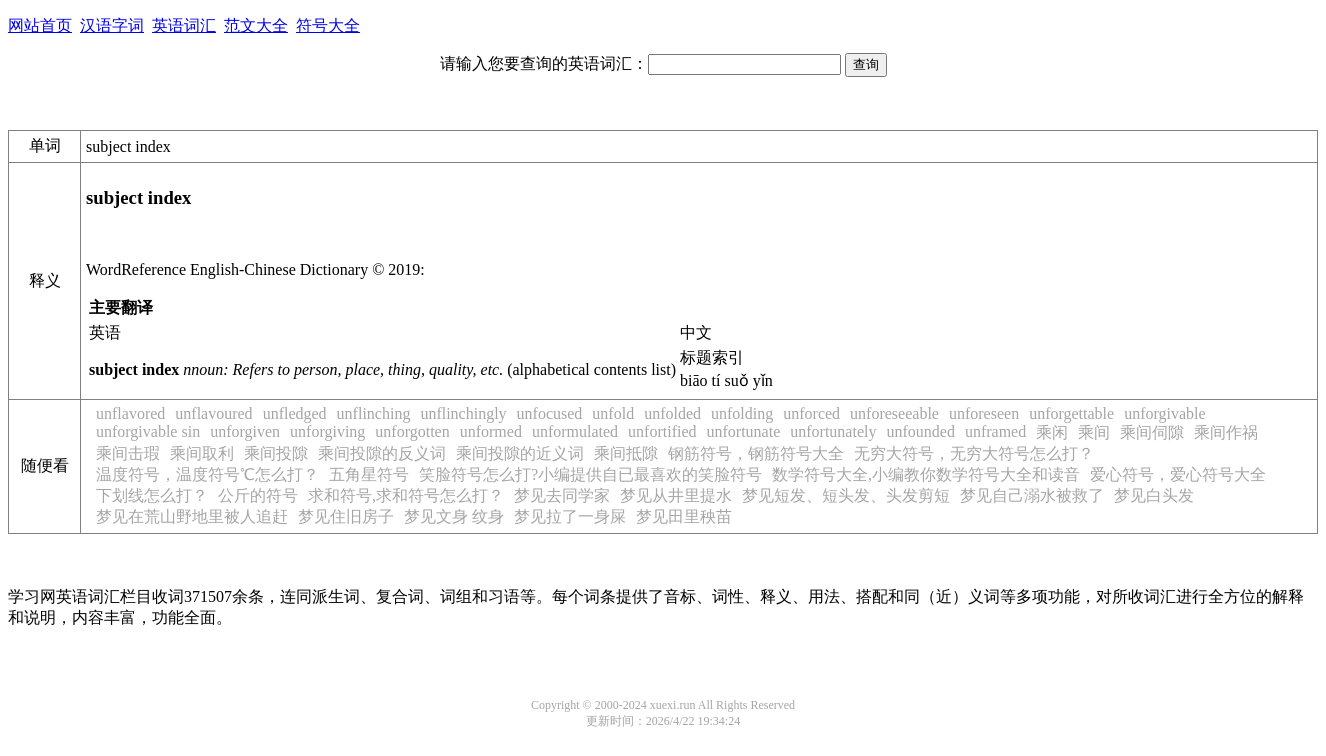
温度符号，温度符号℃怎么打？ (207, 474)
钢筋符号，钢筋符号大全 (756, 453)
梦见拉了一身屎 (570, 516)
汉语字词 (112, 25)
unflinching (374, 413)
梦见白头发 (1154, 495)
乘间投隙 (276, 453)
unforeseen (984, 413)
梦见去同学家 (562, 495)
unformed (491, 431)
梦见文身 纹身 (454, 516)
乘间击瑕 (128, 453)
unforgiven (245, 431)
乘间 (1094, 432)
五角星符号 (369, 474)
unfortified (662, 431)
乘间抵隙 (626, 453)
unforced (811, 413)
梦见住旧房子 (346, 516)
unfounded (920, 431)
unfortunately (833, 431)
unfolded (672, 413)
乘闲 (1052, 432)
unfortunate (744, 431)
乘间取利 (202, 453)
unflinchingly (463, 413)
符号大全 (328, 25)
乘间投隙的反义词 (382, 453)
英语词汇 (184, 25)
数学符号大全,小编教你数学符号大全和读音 (926, 474)
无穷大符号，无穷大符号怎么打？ (974, 453)
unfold (613, 413)
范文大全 (256, 25)
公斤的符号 (258, 495)
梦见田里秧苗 (684, 516)
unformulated (575, 431)
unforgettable (1071, 413)
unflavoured (213, 413)
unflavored (130, 413)
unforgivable (1164, 413)
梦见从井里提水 (676, 495)
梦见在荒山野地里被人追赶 (192, 516)
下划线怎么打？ (152, 495)
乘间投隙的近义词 (520, 453)
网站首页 (40, 25)
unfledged (295, 413)
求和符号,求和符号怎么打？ (406, 495)
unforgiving (327, 431)
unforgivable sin (148, 431)
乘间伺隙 (1152, 432)
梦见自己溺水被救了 (1032, 495)
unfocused (550, 413)
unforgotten (412, 431)
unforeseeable (894, 413)
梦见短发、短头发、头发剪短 (846, 495)
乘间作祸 (1226, 432)
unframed (995, 431)
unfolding (742, 413)
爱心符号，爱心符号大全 (1178, 474)
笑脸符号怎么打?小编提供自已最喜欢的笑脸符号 (590, 474)
